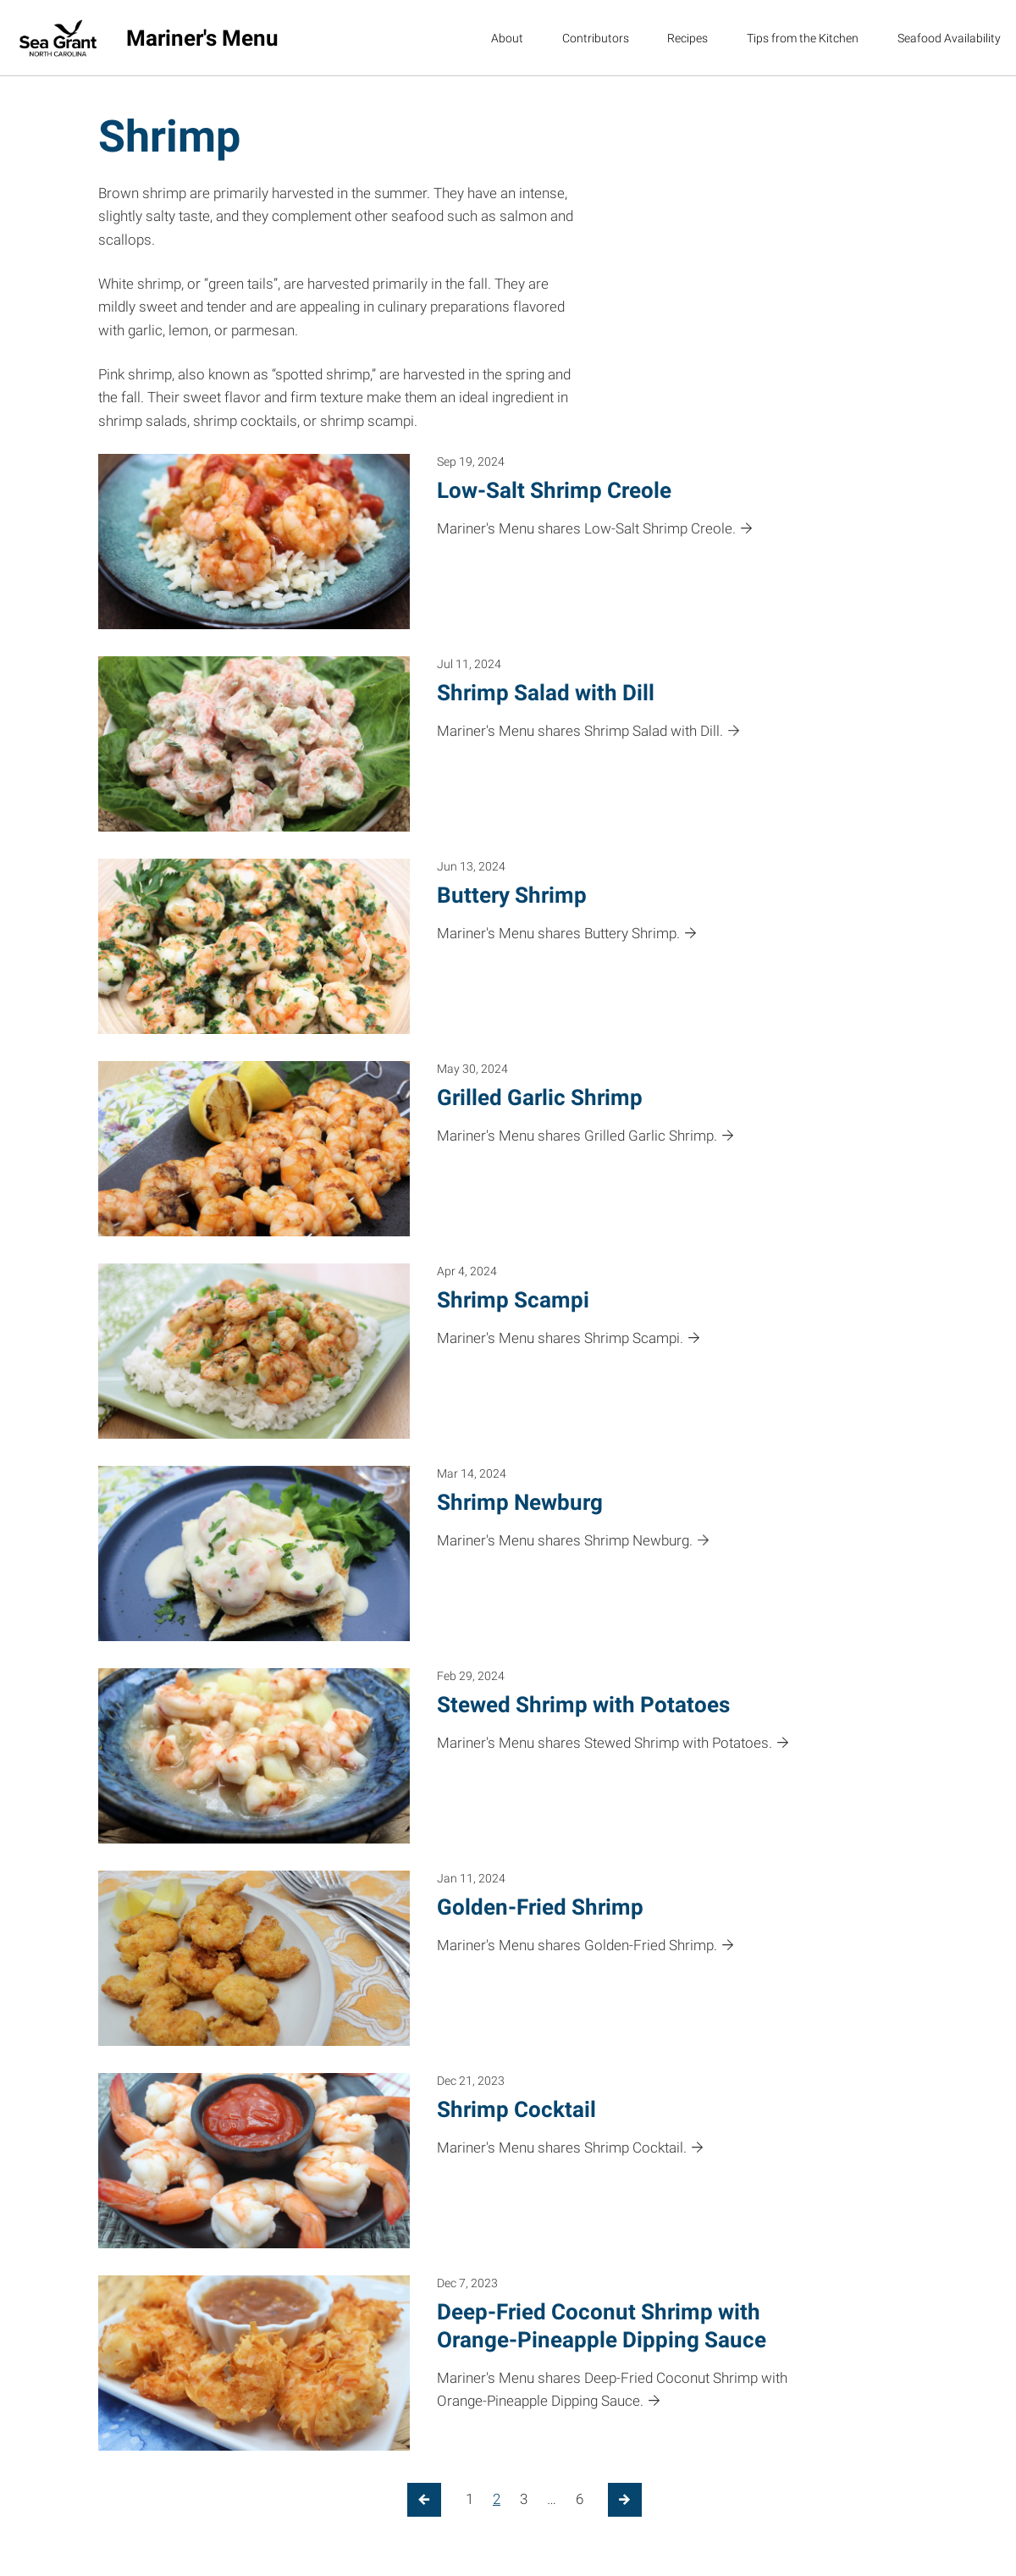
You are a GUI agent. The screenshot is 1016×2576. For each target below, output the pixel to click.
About (507, 38)
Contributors (595, 38)
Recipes (687, 38)
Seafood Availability (949, 38)
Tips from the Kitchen (803, 38)
